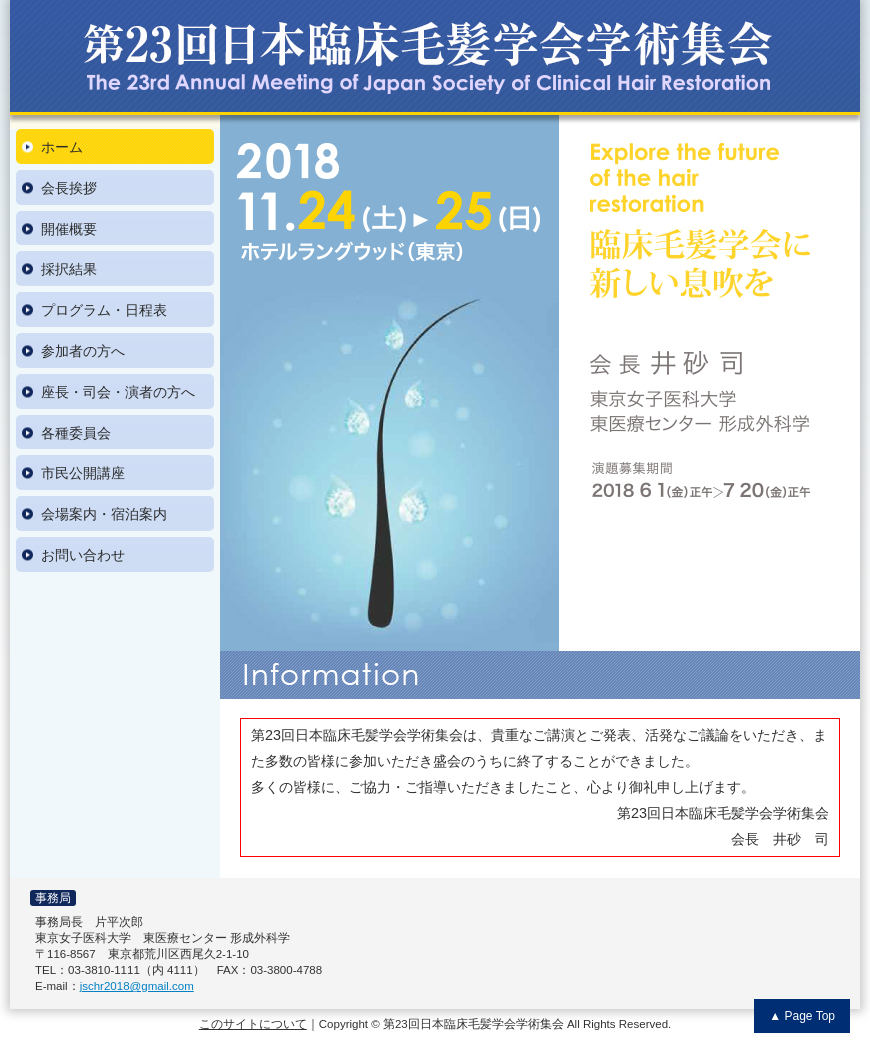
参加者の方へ (83, 351)
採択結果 (69, 269)
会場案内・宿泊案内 (104, 514)
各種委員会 (76, 433)
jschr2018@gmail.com (137, 986)
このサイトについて (253, 1024)
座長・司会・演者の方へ (118, 392)
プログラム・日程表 (104, 310)
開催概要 (69, 229)
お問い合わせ (83, 555)
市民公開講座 (83, 473)
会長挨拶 (69, 188)
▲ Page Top (802, 1016)
